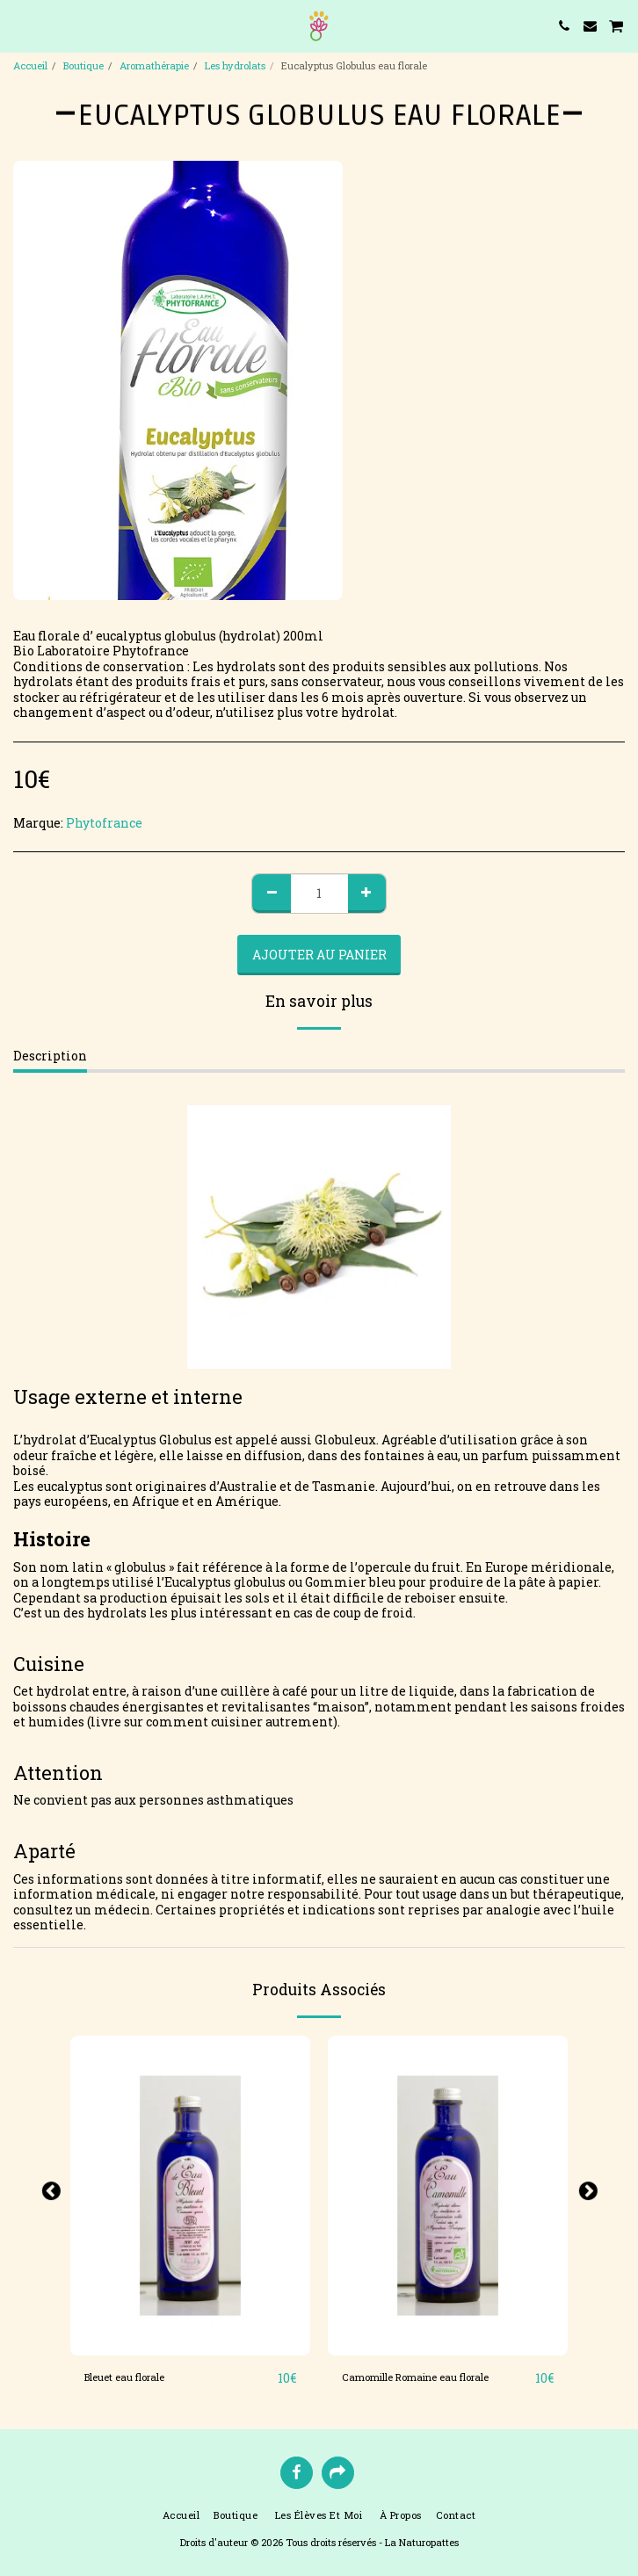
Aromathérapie (154, 65)
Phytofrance (104, 822)
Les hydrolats (235, 65)
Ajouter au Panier (319, 954)
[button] (19, 25)
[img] (190, 2195)
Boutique (83, 65)
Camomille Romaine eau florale (415, 2377)
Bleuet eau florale (124, 2377)
